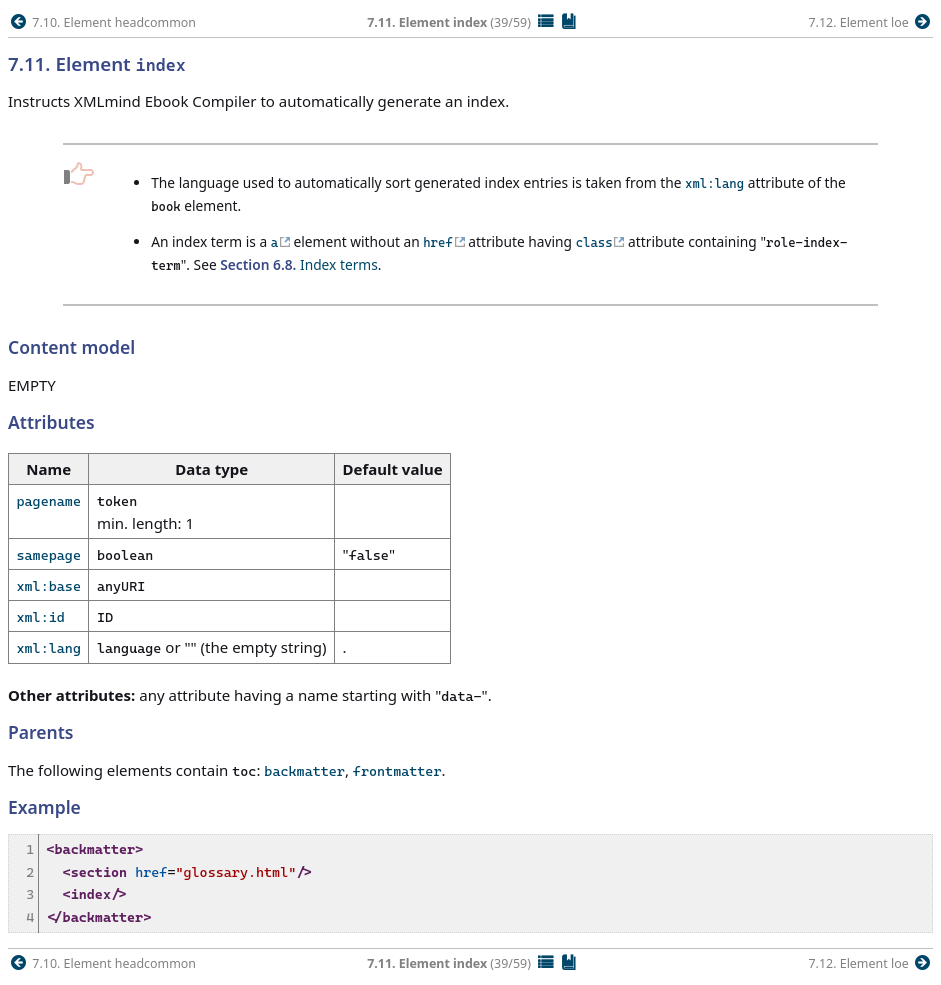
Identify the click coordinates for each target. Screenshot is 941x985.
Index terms (299, 264)
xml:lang (49, 648)
